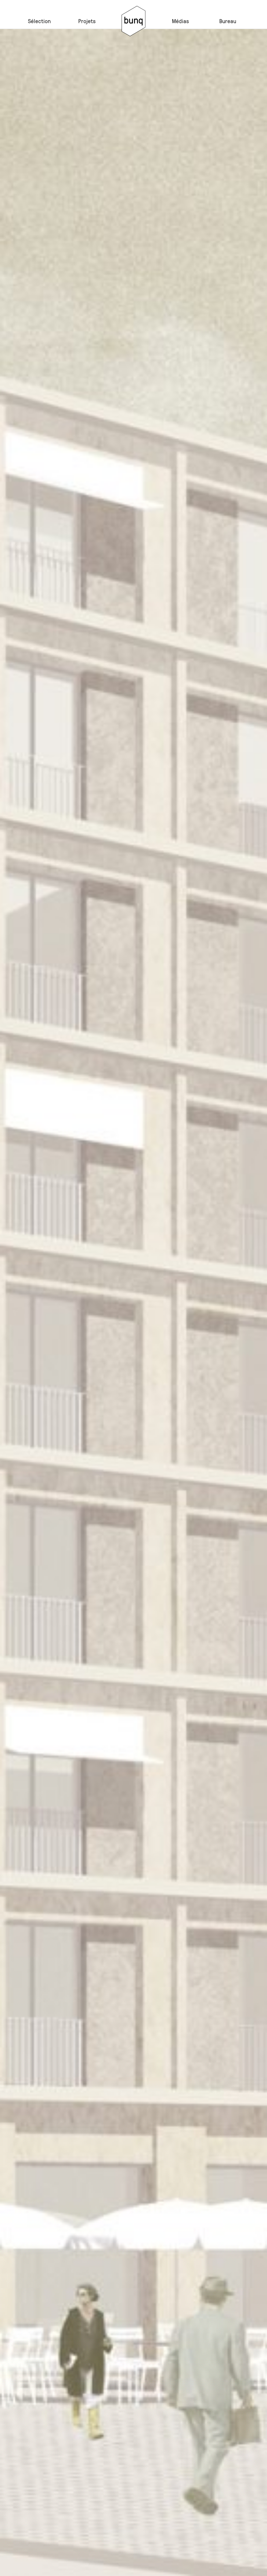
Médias (180, 21)
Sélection (39, 21)
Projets (86, 21)
